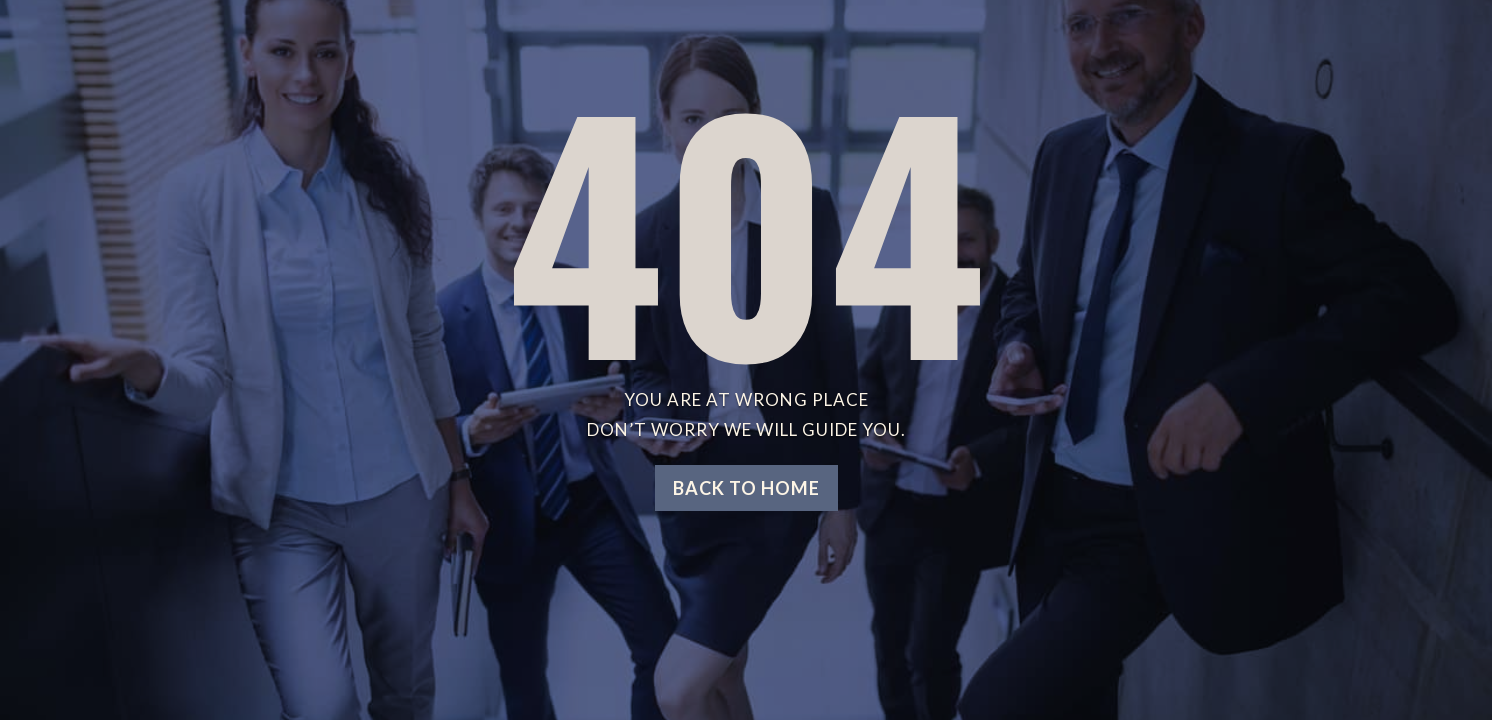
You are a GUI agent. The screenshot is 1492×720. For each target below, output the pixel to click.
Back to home (746, 488)
